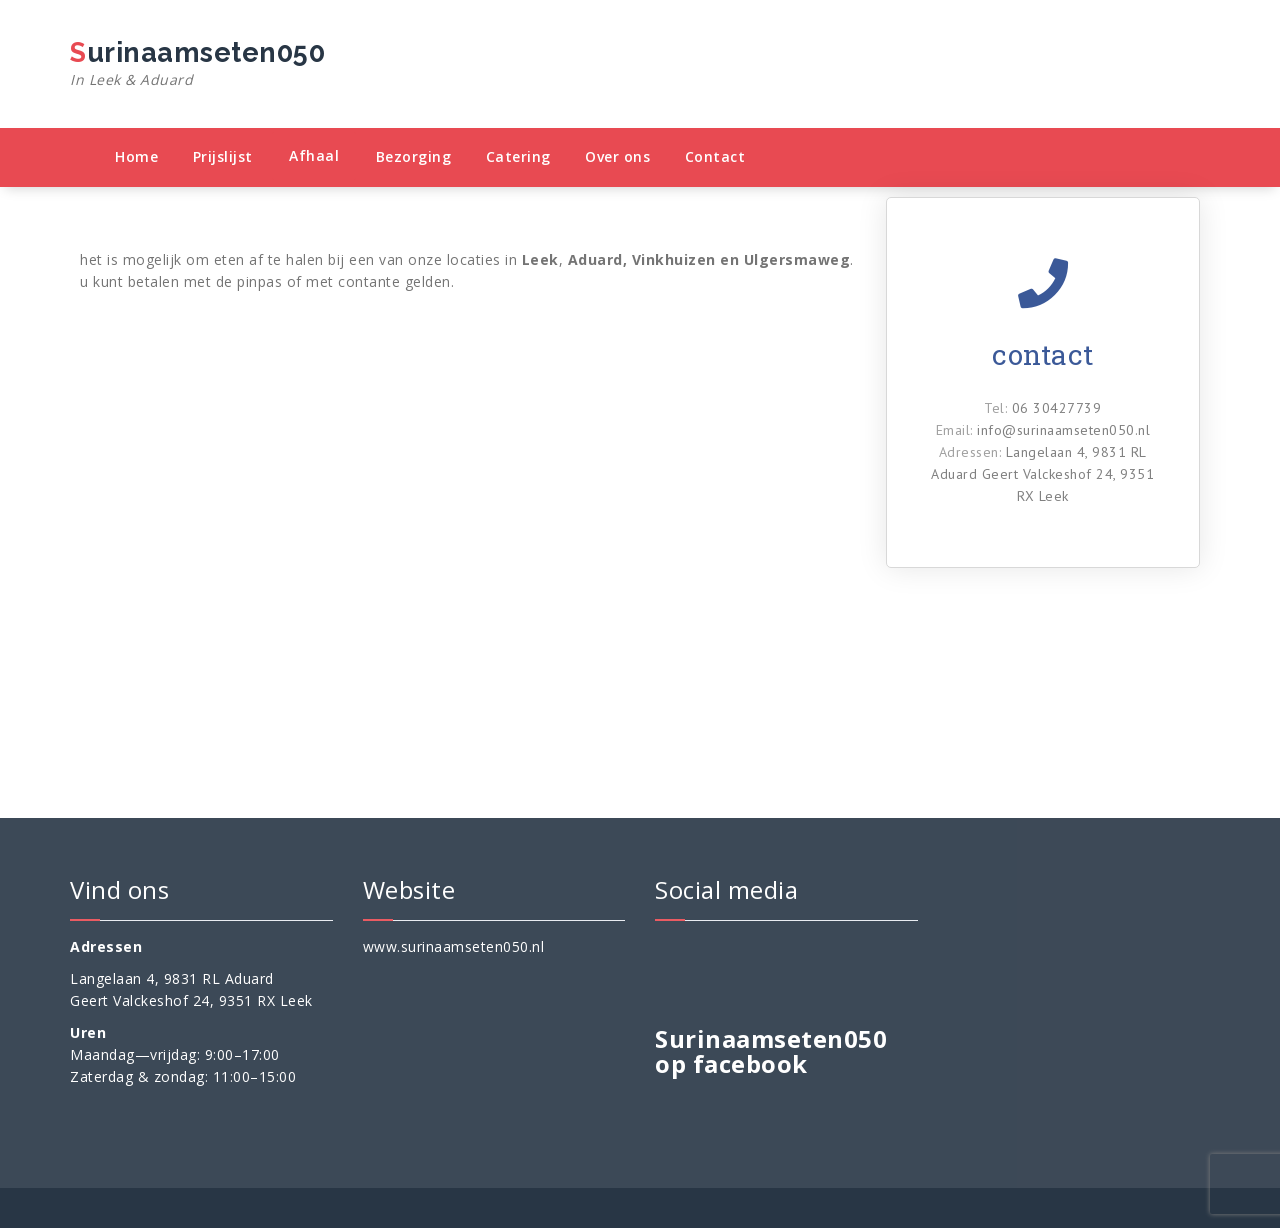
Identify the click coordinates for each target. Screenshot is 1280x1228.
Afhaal (314, 155)
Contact (715, 156)
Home (136, 156)
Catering (518, 156)
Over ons (617, 156)
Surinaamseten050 (197, 64)
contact (1043, 354)
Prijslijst (223, 156)
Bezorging (414, 156)
